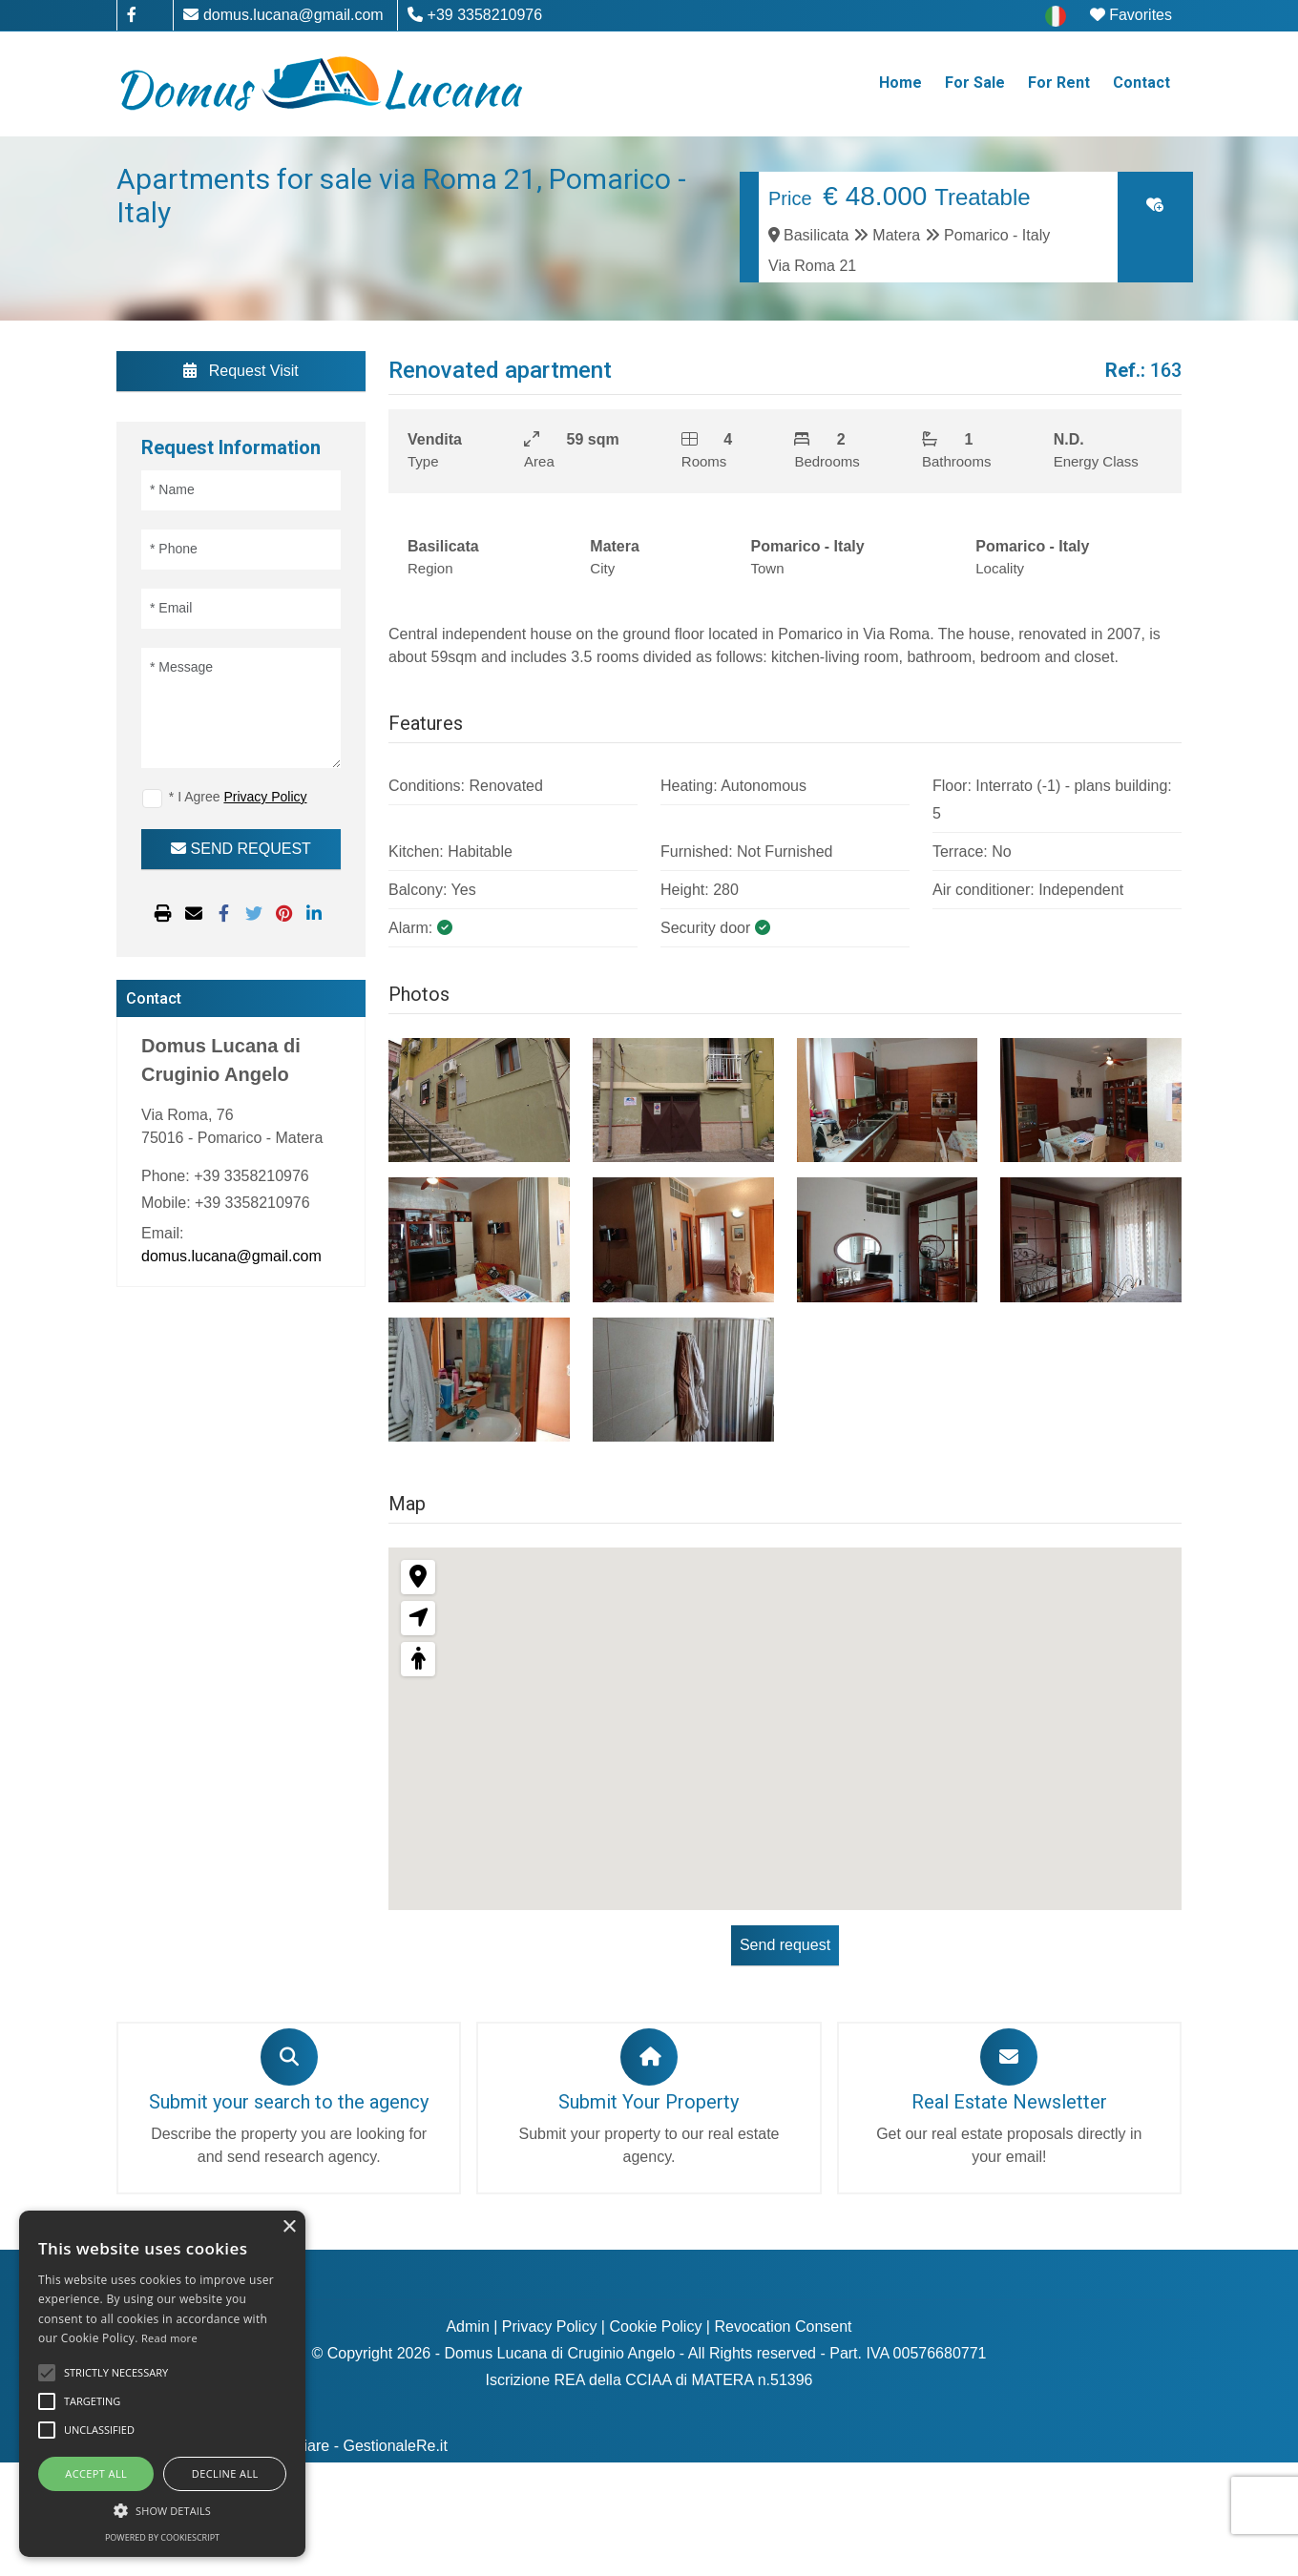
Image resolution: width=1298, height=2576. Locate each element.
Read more (169, 2338)
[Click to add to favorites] (1154, 205)
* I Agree (238, 796)
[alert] (162, 2384)
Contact (1141, 82)
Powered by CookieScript (162, 2537)
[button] (162, 2510)
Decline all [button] (225, 2473)
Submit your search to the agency (289, 2101)
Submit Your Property (648, 2101)
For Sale (975, 82)
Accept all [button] (96, 2473)
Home (900, 82)
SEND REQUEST (241, 849)
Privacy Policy (549, 2326)
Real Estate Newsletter (1009, 2101)
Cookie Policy (655, 2326)
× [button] (289, 2227)
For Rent (1059, 82)
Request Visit (240, 371)
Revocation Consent (782, 2326)
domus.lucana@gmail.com (283, 15)
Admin (467, 2326)
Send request (785, 1945)
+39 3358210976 (475, 15)
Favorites (1131, 15)
